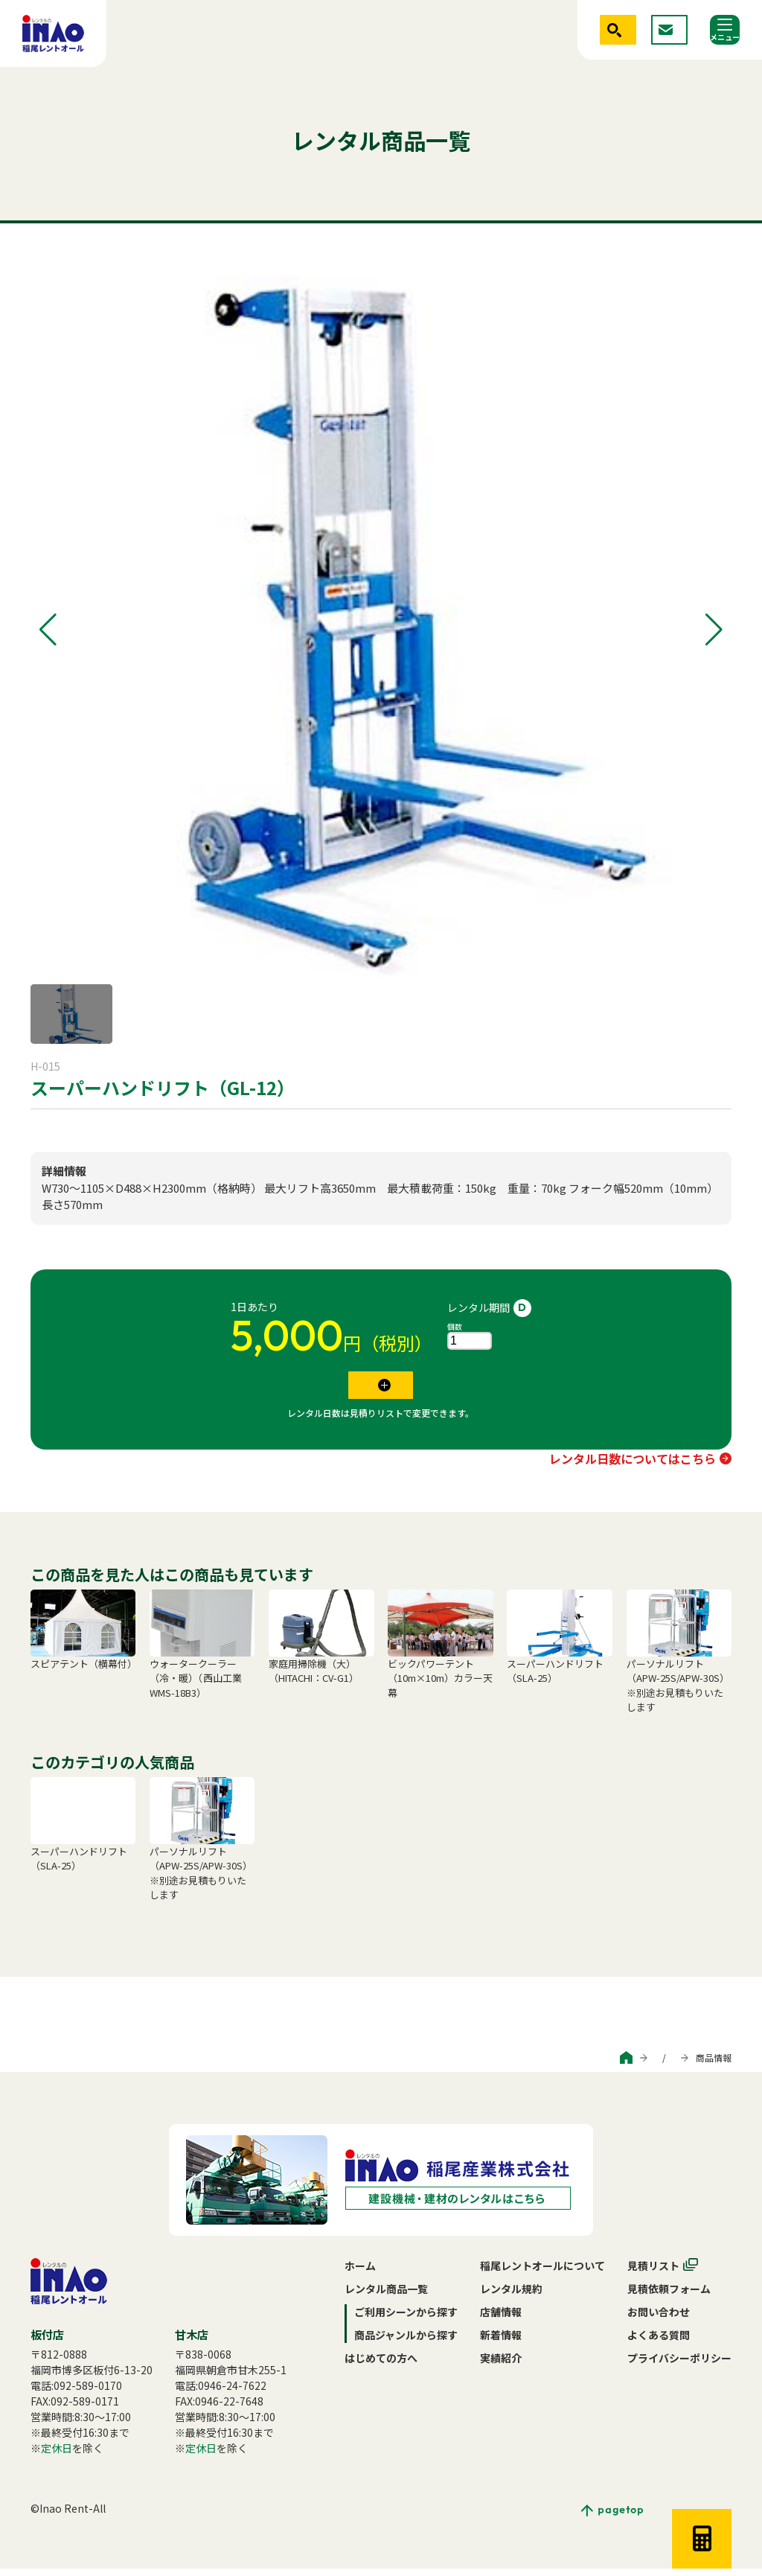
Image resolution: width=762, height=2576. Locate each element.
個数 (454, 1326)
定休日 (56, 2455)
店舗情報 (501, 2319)
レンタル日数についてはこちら (632, 1466)
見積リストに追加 (370, 1388)
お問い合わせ (658, 2319)
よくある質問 (658, 2342)
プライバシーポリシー (679, 2365)
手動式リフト (62, 1124)
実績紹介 (501, 2365)
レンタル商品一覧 (386, 2296)
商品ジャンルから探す (629, 2065)
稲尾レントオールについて (542, 2273)
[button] (48, 629)
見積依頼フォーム (669, 2296)
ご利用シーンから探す (522, 2065)
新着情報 (501, 2342)
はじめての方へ (381, 2365)
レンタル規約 (511, 2296)
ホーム (360, 2273)
